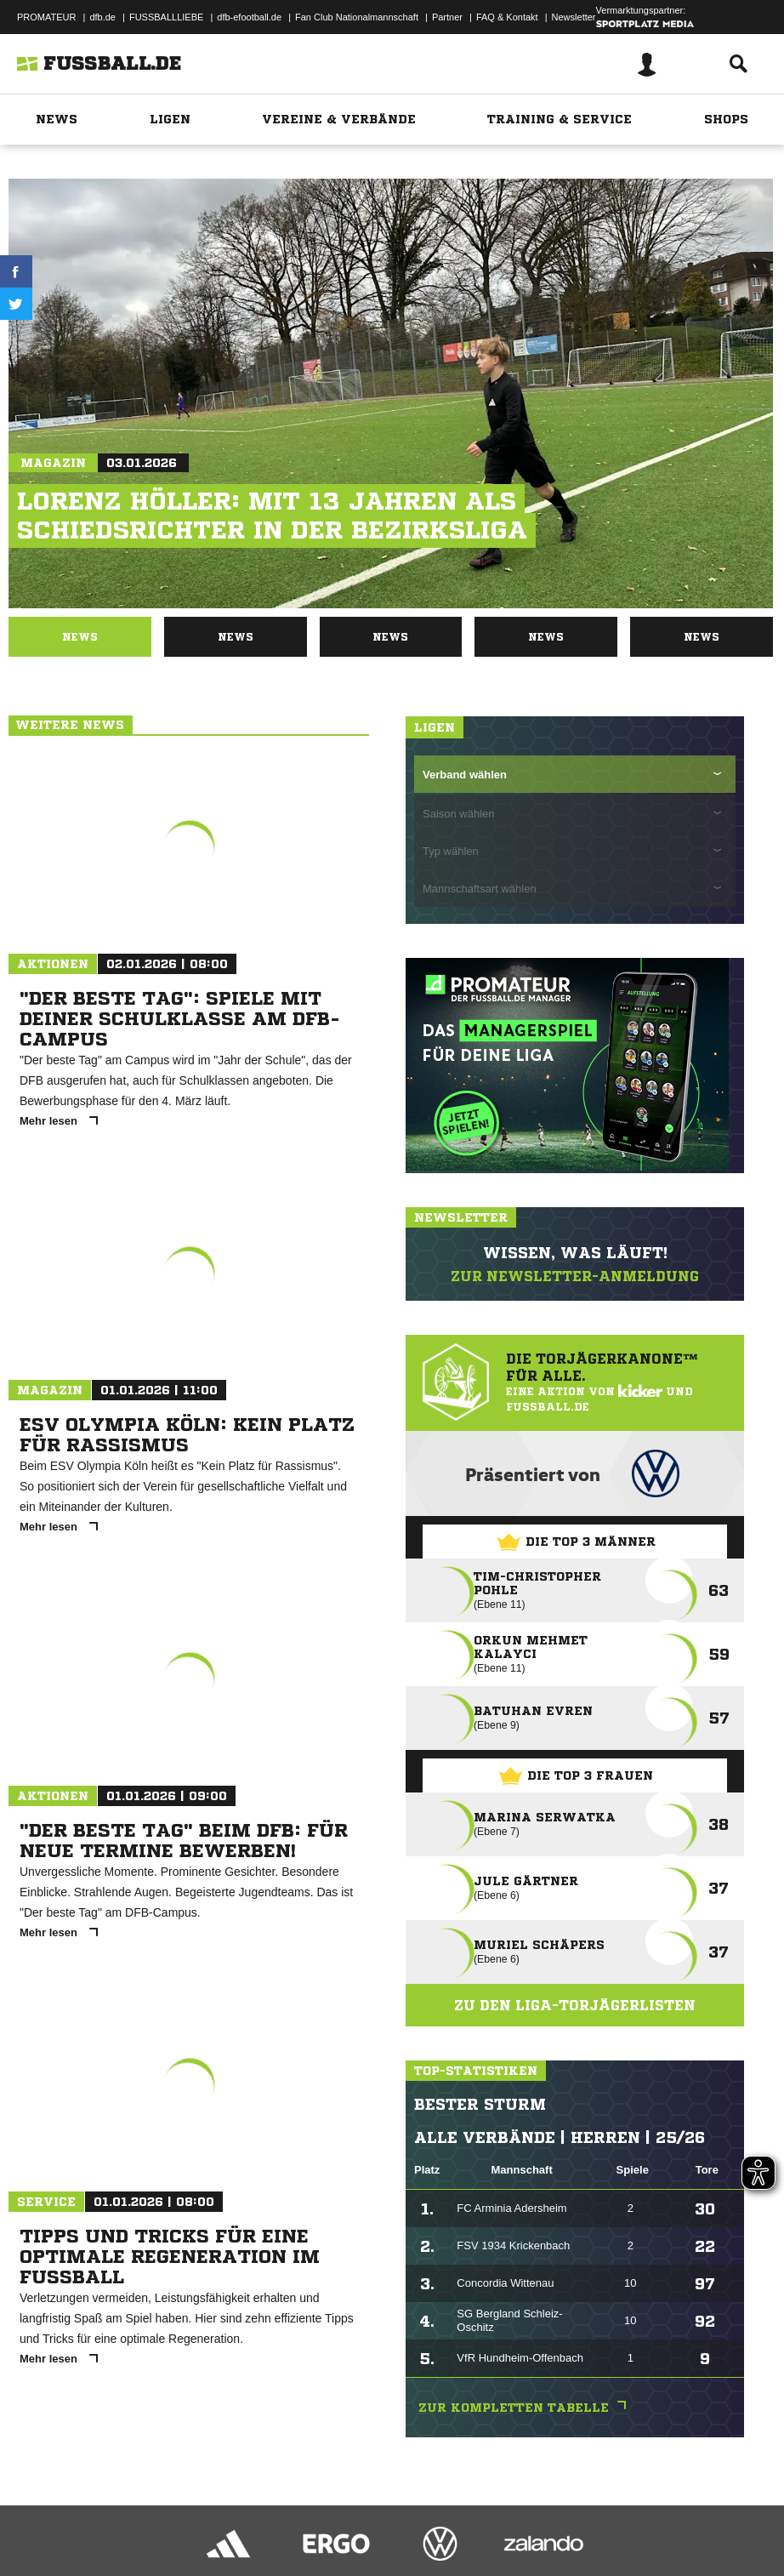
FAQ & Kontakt (507, 17)
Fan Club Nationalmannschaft (356, 17)
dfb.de (102, 17)
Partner (447, 17)
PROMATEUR (46, 17)
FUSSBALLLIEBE (166, 17)
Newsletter (574, 17)
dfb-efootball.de (249, 17)
